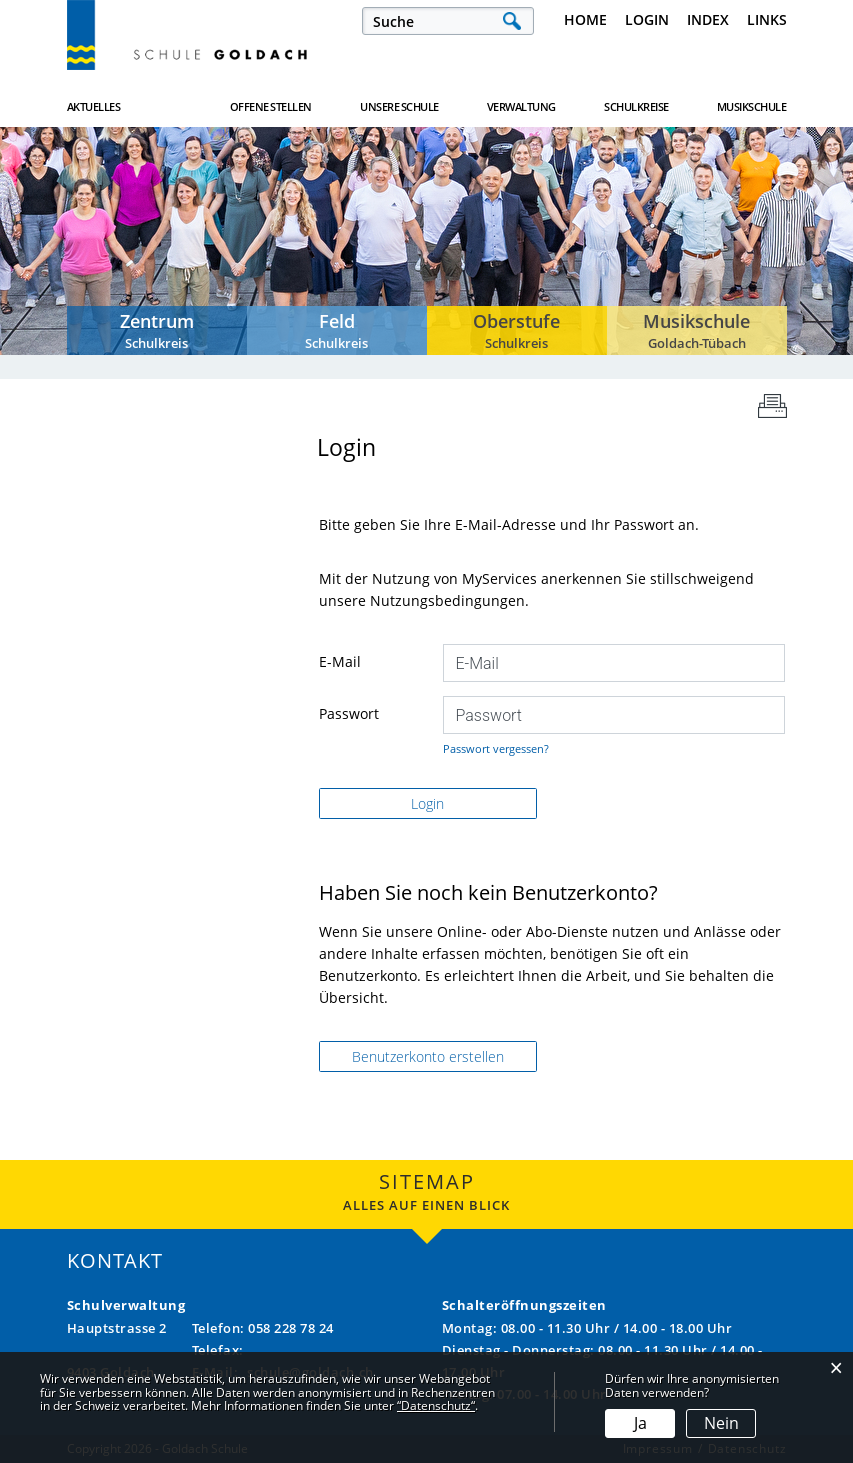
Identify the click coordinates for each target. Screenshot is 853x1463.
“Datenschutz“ (436, 1405)
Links (767, 19)
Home (585, 19)
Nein (721, 1423)
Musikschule (752, 106)
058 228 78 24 (291, 1328)
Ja (640, 1423)
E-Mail (340, 661)
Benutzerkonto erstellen (428, 1056)
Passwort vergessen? (496, 748)
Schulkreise (636, 106)
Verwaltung (521, 106)
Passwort (349, 713)
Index (708, 19)
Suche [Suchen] (512, 21)
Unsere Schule (399, 106)
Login (647, 19)
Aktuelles (94, 106)
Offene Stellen (271, 106)
